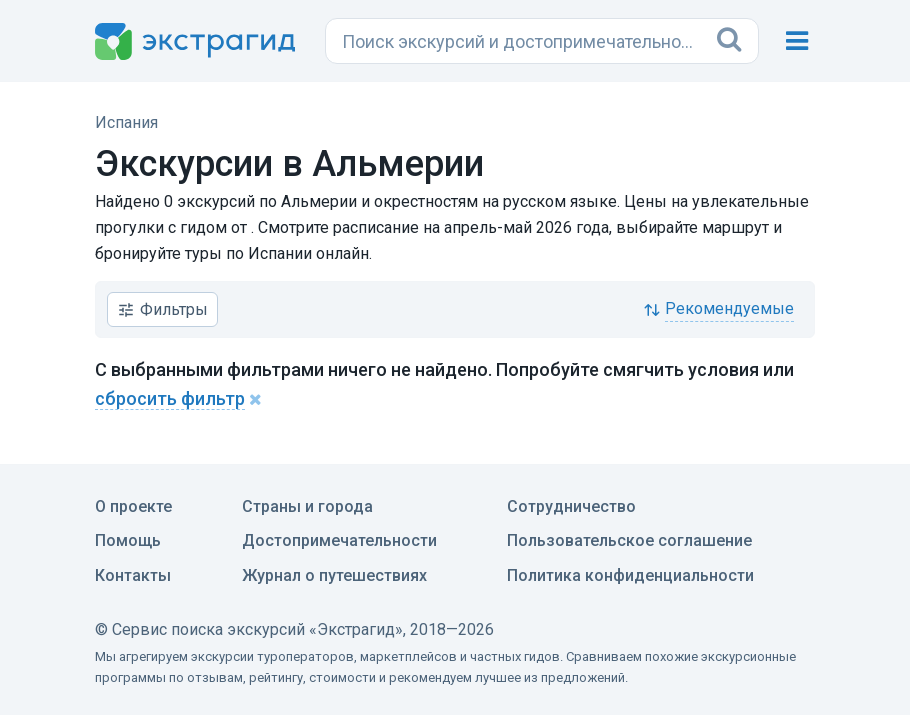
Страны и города (307, 506)
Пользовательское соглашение (629, 540)
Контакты (133, 575)
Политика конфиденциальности (630, 575)
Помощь (128, 540)
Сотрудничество (571, 506)
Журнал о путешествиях (334, 575)
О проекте (133, 506)
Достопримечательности (339, 540)
